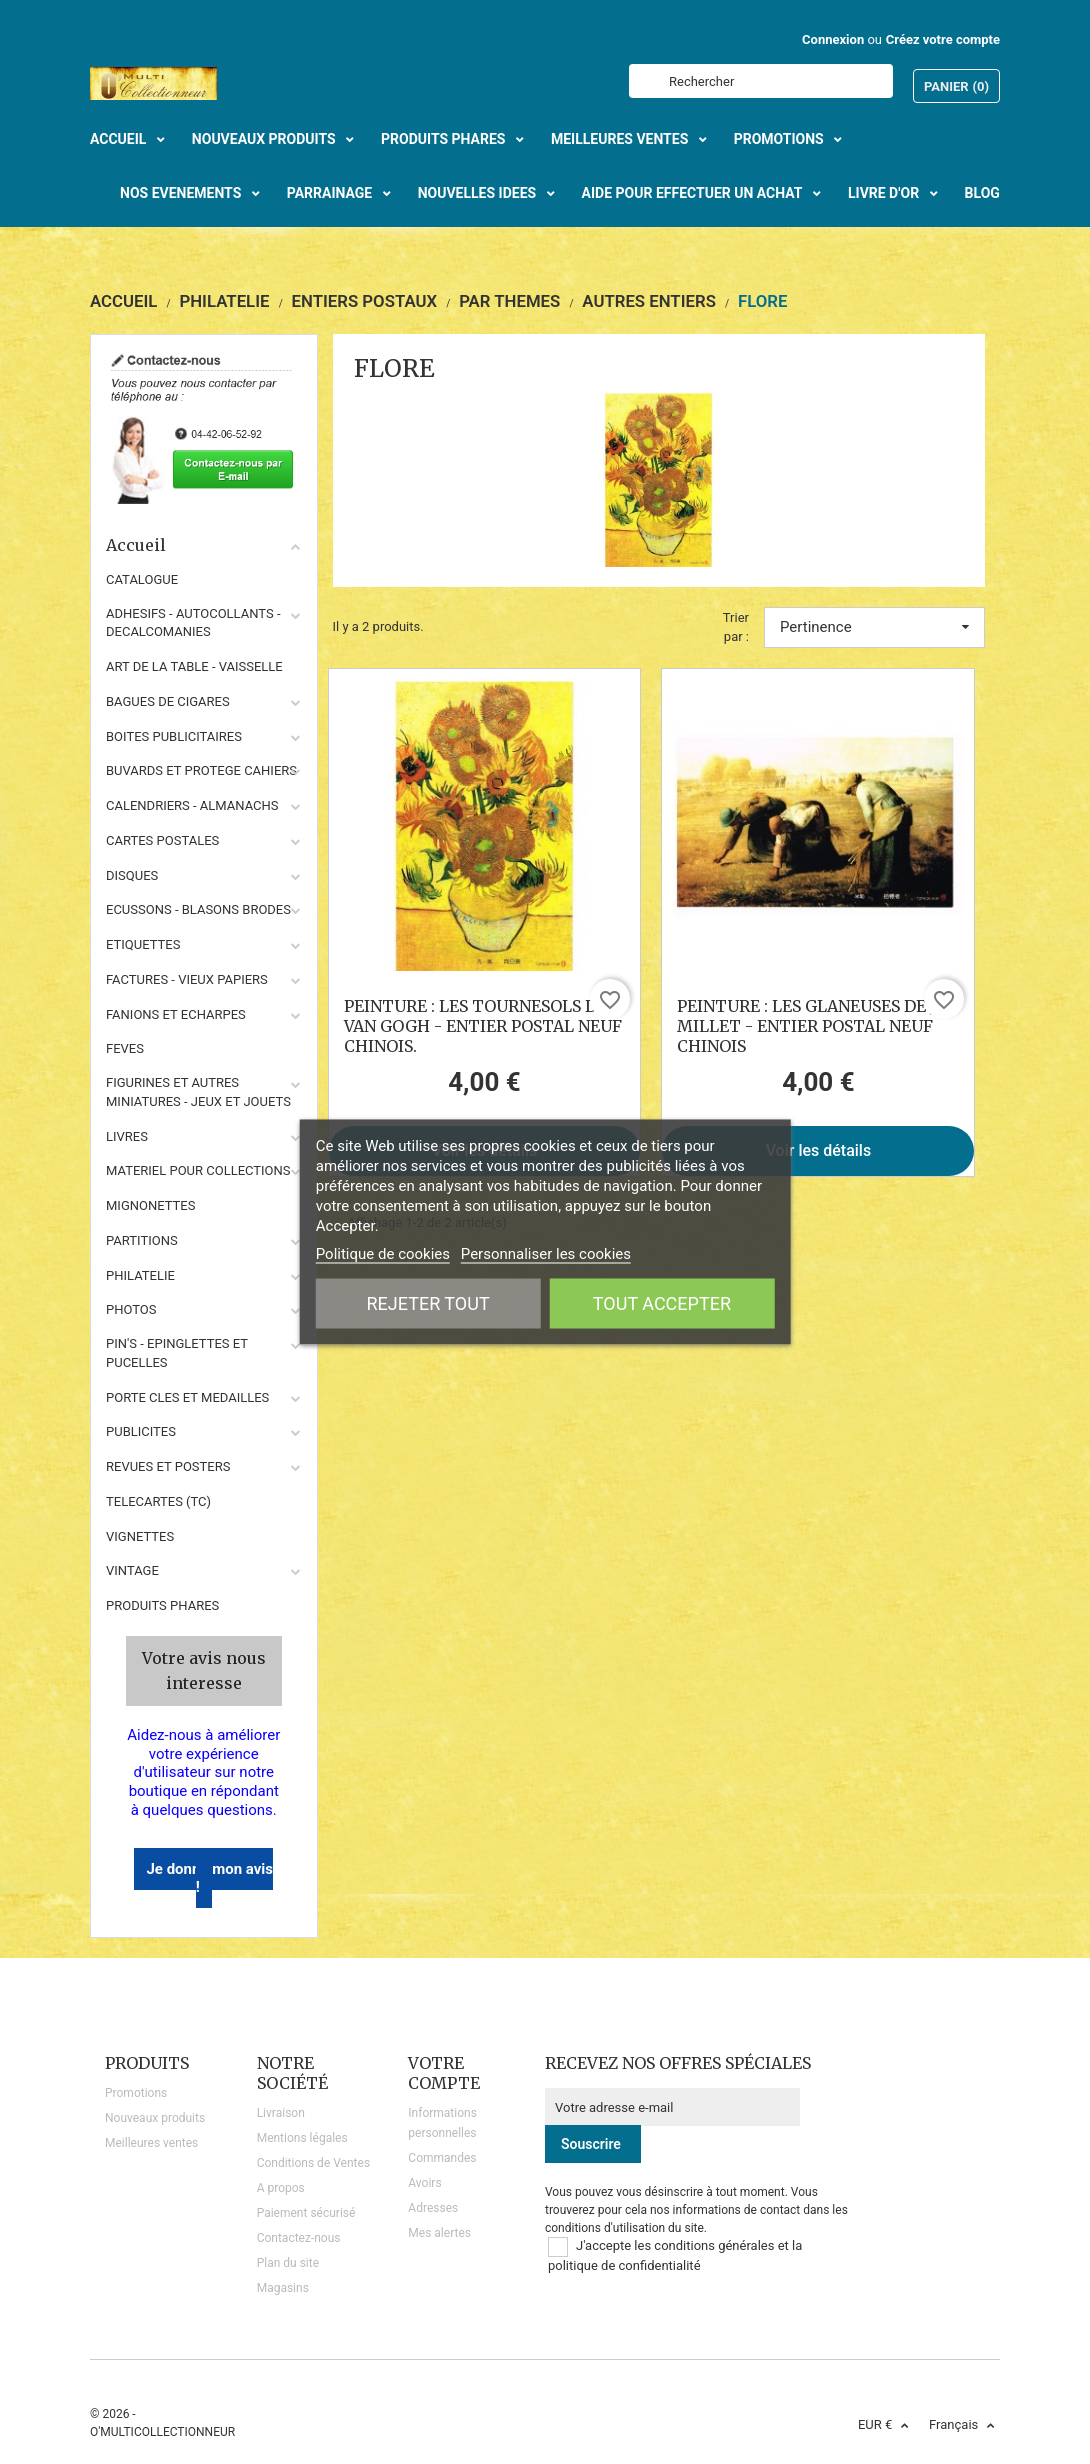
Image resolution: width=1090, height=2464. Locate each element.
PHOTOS (131, 1309)
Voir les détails (819, 1150)
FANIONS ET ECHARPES (176, 1014)
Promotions (136, 2093)
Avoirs (424, 2183)
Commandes (442, 2158)
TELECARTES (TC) (158, 1501)
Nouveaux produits (155, 2118)
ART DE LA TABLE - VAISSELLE (194, 666)
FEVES (125, 1048)
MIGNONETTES (150, 1205)
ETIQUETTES (143, 944)
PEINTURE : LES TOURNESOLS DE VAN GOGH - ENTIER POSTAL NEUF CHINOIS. (483, 1026)
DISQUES (132, 875)
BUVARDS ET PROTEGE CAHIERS (201, 770)
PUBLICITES (141, 1431)
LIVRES (127, 1136)
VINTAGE (132, 1570)
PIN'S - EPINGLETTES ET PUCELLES (177, 1353)
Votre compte (444, 2073)
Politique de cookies (383, 1254)
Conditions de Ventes (313, 2163)
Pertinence (874, 627)
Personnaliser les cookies (546, 1254)
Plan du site (288, 2263)
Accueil (204, 545)
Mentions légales (302, 2138)
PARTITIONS (142, 1240)
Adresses (433, 2208)
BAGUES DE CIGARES (168, 701)
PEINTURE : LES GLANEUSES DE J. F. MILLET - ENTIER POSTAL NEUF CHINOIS (816, 1026)
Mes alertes (439, 2233)
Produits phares (162, 1605)
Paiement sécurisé (306, 2213)
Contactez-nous (299, 2238)
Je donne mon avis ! (209, 1878)
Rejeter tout (428, 1303)
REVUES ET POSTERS (168, 1466)
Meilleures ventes (151, 2143)
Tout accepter (662, 1303)
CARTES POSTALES (162, 840)
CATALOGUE (142, 579)
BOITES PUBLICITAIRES (174, 736)
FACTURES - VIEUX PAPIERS (187, 979)
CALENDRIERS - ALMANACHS (192, 805)
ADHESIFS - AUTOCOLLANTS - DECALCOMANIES (193, 623)
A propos (281, 2188)
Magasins (283, 2288)
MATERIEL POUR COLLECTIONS (198, 1170)
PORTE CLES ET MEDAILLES (187, 1397)
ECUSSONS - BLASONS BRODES (198, 909)
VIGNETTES (140, 1536)
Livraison (281, 2113)
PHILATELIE (140, 1275)
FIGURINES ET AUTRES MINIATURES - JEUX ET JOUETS (198, 1092)
